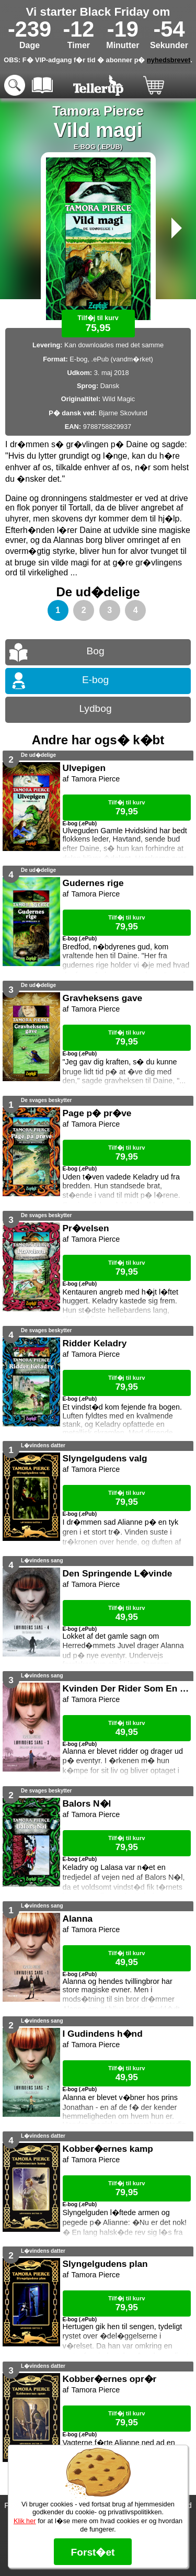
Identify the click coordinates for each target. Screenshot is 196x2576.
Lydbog (95, 708)
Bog (95, 650)
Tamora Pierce (98, 111)
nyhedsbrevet (168, 60)
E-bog (95, 679)
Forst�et (92, 2552)
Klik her (25, 2521)
